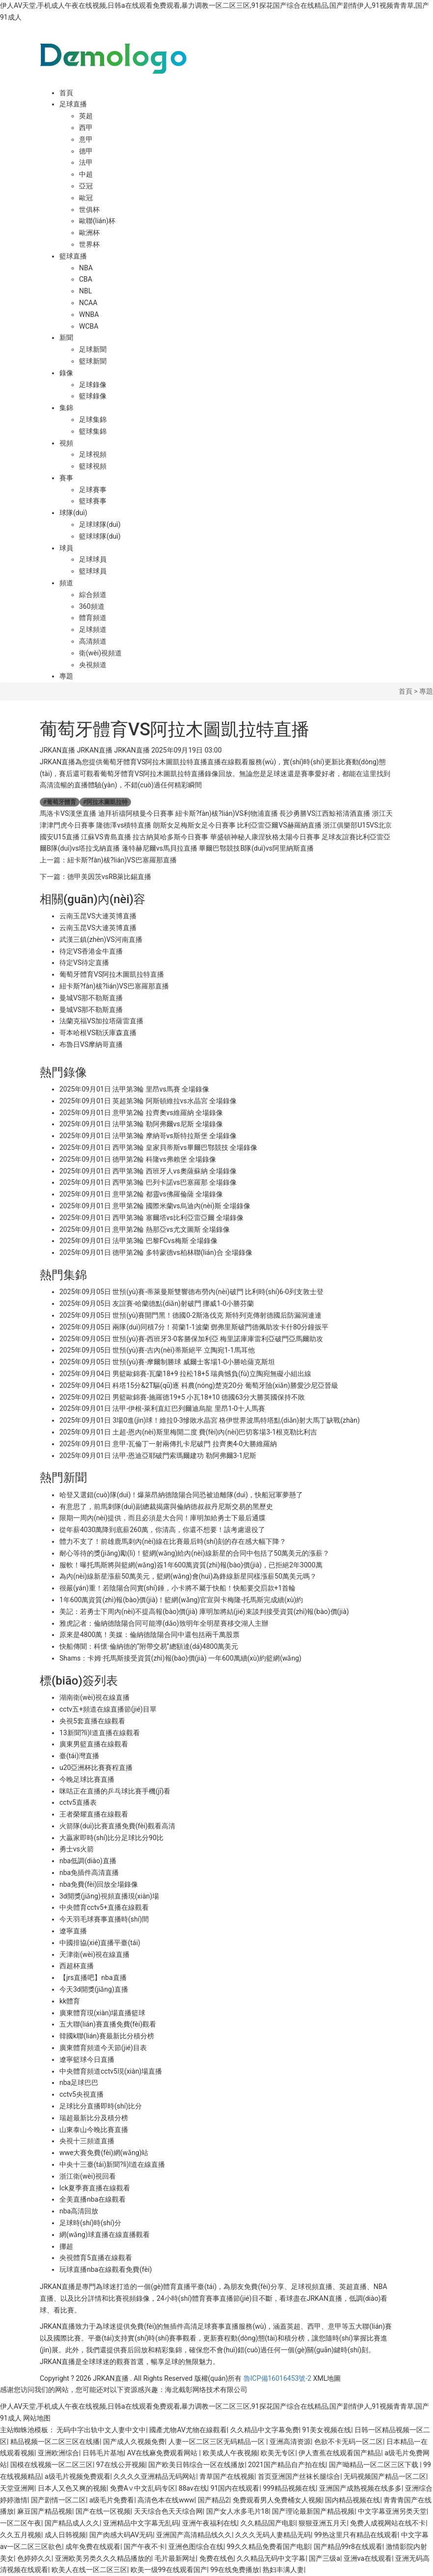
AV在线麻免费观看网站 (163, 2453)
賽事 (66, 478)
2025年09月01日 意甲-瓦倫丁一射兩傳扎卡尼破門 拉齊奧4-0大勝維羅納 (168, 1444)
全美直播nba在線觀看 (92, 2199)
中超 (86, 174)
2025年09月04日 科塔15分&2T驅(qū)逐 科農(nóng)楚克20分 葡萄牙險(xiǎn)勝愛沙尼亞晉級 (198, 1385)
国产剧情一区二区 (58, 2500)
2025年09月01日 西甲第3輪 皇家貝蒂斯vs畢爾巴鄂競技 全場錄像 (158, 1147)
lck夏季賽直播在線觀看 (94, 2188)
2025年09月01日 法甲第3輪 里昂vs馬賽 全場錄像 (134, 1089)
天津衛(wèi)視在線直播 (94, 1954)
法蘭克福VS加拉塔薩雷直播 (101, 1021)
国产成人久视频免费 (134, 2442)
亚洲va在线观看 (368, 2558)
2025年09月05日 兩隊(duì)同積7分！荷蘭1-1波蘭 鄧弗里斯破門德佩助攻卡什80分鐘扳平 (193, 1327)
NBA (86, 268)
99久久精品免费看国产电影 (268, 2546)
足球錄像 (93, 385)
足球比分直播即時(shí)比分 (100, 2106)
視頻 (66, 443)
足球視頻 (93, 454)
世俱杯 (89, 209)
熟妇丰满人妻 (283, 2570)
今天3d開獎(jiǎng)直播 (93, 1989)
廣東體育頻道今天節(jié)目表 (103, 2048)
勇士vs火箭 (76, 1849)
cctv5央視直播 (81, 2094)
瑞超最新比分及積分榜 (93, 2118)
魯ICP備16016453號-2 (277, 2378)
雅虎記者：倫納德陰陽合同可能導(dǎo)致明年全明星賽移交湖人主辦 (164, 1623)
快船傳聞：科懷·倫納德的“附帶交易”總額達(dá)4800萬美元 (148, 1646)
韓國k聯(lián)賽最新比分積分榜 (106, 2036)
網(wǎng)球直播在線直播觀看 (104, 2234)
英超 (86, 116)
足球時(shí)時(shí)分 (90, 2223)
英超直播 (353, 2286)
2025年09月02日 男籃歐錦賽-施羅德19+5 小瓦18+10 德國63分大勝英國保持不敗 (182, 1397)
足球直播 (73, 104)
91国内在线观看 (235, 2488)
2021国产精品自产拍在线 (286, 2465)
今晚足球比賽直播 (86, 1779)
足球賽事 (93, 490)
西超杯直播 (76, 1966)
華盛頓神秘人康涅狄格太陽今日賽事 (265, 837)
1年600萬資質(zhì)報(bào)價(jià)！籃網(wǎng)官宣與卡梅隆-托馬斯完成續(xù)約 (181, 1600)
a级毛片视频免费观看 (77, 2476)
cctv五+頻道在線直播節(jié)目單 (108, 1709)
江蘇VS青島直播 (106, 837)
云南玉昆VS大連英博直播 (97, 916)
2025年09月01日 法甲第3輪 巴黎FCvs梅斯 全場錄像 (138, 1241)
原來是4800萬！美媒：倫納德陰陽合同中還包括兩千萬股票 (149, 1635)
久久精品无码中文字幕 (271, 2558)
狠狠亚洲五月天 (322, 2523)
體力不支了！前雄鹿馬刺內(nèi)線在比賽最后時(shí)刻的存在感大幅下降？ (172, 1541)
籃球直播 (73, 256)
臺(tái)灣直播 (79, 1756)
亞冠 (86, 186)
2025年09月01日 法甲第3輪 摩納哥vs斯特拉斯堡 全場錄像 (148, 1136)
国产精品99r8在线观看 (348, 2546)
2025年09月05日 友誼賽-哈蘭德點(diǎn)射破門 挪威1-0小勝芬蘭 (156, 1303)
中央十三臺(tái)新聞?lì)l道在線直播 (112, 2164)
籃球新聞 (93, 361)
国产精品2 (213, 2500)
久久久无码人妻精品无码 (273, 2535)
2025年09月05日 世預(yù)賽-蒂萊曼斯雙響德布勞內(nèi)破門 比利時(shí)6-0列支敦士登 (191, 1292)
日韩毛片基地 (103, 2453)
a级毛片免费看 (112, 2500)
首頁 (66, 93)
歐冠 (86, 198)
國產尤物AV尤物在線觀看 (187, 2430)
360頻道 (92, 606)
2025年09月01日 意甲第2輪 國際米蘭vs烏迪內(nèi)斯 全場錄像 (154, 1206)
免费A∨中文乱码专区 (142, 2488)
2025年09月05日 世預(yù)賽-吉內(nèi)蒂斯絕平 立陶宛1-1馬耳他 (157, 1350)
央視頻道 (93, 665)
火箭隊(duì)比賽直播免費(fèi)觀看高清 (117, 1826)
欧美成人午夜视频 (230, 2453)
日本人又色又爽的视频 (72, 2488)
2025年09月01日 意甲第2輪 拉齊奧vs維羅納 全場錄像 (141, 1113)
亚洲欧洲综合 (58, 2453)
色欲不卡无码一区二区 (348, 2442)
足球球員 (93, 559)
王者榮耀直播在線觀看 (93, 1814)
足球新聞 (93, 349)
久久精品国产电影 (268, 2523)
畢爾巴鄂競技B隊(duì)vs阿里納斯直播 (256, 848)
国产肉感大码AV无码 (121, 2535)
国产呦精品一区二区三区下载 (374, 2465)
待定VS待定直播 (84, 962)
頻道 (66, 583)
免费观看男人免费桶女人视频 (277, 2500)
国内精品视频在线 (352, 2500)
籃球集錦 (93, 431)
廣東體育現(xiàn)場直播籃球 (102, 2013)
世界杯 (89, 244)
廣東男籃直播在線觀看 (93, 1744)
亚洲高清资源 (290, 2442)
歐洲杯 (89, 232)
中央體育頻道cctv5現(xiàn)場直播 (110, 2071)
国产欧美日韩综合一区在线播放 (196, 2465)
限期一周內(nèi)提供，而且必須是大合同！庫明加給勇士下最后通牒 (162, 1518)
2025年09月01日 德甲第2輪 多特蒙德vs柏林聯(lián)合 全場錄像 (155, 1252)
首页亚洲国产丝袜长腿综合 (299, 2476)
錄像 (66, 373)
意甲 (86, 139)
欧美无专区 (278, 2453)
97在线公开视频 (120, 2465)
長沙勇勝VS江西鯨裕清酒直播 (324, 813)
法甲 (86, 162)
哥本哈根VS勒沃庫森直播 (97, 1033)
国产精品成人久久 (72, 2523)
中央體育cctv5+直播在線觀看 (104, 1907)
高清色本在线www (165, 2500)
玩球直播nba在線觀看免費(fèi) (105, 2269)
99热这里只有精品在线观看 (356, 2535)
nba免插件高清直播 (89, 1872)
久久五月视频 (20, 2535)
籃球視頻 (93, 466)
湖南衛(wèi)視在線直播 (94, 1697)
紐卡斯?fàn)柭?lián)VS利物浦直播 (226, 813)
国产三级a (324, 2558)
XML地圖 (327, 2378)
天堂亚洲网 (17, 2488)
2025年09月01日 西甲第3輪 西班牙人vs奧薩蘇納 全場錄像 (148, 1171)
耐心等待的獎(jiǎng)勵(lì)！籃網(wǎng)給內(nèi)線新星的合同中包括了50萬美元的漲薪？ (194, 1553)
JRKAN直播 (324, 2298)
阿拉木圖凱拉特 (105, 802)
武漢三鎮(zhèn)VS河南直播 (100, 939)
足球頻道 (93, 629)
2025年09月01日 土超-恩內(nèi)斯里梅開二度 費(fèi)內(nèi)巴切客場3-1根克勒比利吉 (188, 1432)
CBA (85, 279)
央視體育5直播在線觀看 (95, 2258)
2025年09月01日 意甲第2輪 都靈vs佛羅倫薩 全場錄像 (141, 1194)
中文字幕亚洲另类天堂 (392, 2511)
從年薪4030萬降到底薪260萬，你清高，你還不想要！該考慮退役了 (162, 1530)
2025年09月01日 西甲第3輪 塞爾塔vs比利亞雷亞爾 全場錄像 (151, 1218)
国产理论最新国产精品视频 (313, 2511)
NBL (85, 291)
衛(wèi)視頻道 (100, 653)
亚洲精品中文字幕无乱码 (141, 2523)
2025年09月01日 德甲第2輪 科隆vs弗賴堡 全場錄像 (137, 1159)
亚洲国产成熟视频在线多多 (360, 2488)
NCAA (88, 303)
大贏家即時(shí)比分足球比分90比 (111, 1838)
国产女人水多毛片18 (237, 2511)
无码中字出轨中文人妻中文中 (101, 2430)
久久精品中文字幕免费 (264, 2430)
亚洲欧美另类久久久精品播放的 (103, 2558)
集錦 (66, 408)
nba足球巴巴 (78, 2082)
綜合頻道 (93, 594)
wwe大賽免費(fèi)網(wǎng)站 (103, 2153)
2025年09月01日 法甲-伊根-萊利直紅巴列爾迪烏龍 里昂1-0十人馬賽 (162, 1408)
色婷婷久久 (34, 2558)
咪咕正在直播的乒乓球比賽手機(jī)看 (114, 1791)
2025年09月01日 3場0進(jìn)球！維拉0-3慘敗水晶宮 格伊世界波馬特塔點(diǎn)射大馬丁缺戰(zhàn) (209, 1420)
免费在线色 (216, 2558)
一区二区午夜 (20, 2523)
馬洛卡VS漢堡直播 (68, 813)
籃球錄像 (93, 396)
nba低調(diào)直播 (87, 1861)
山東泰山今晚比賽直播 (93, 2130)
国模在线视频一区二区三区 (51, 2465)
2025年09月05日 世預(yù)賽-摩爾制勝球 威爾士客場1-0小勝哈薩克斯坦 (167, 1362)
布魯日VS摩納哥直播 (91, 1044)
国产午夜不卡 (144, 2546)
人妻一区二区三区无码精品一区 (217, 2442)
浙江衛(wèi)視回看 (87, 2176)
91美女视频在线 (327, 2430)
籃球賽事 (93, 501)
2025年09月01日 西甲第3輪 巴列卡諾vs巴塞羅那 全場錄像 (148, 1182)
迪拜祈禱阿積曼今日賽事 (136, 813)
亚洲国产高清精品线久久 (194, 2535)
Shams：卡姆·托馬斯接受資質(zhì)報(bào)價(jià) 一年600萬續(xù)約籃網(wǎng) (180, 1658)
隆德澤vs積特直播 (123, 825)
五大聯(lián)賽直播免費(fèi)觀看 (107, 2024)
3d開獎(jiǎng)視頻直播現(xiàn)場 (109, 1896)
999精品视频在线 (289, 2488)
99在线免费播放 (234, 2570)
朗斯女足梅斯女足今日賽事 (194, 825)
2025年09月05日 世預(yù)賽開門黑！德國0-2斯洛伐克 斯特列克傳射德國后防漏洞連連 (190, 1315)
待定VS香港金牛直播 (91, 951)
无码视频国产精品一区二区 (385, 2476)
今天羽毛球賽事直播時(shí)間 (104, 1919)
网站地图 (37, 2418)
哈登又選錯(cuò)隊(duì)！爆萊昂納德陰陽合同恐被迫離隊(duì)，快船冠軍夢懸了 (181, 1495)
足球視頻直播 (311, 2286)
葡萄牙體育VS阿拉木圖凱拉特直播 (111, 974)
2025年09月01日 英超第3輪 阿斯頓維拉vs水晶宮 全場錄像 (148, 1101)
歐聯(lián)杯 (97, 221)
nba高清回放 (78, 2211)
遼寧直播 (73, 1931)
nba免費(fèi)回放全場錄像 (98, 1884)
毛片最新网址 (175, 2558)
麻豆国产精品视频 (44, 2511)
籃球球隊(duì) (100, 536)
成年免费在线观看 (92, 2546)
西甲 (86, 127)
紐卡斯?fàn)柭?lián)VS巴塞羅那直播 (122, 860)
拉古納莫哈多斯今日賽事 (170, 837)
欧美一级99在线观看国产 (169, 2570)
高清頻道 (93, 641)
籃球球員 (93, 571)
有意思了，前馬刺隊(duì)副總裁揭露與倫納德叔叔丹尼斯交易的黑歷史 (166, 1506)
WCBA (88, 326)
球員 (66, 548)
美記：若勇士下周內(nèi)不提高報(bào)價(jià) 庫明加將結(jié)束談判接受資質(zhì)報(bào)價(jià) (204, 1611)
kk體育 (69, 2001)
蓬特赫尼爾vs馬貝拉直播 (159, 848)
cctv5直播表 (78, 1802)
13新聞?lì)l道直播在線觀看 (99, 1733)
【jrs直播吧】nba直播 (93, 1977)
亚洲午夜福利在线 (209, 2523)
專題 (66, 676)
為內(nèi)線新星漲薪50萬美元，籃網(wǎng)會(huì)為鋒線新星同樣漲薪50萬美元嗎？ (188, 1576)
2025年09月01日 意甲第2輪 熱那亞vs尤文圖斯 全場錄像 (144, 1229)
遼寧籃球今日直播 (86, 2059)
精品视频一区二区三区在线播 (55, 2442)
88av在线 (193, 2488)
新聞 (66, 337)
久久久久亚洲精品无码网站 (154, 2476)
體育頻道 (93, 618)
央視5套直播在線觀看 (92, 1721)
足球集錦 (93, 419)
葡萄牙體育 (59, 802)
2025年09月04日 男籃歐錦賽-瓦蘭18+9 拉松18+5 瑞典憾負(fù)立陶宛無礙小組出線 (185, 1374)
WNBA (89, 314)
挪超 (66, 2246)
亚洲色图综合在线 (195, 2546)
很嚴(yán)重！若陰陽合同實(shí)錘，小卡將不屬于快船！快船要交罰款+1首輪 (177, 1588)
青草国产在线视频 (226, 2476)
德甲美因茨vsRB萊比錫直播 (109, 877)
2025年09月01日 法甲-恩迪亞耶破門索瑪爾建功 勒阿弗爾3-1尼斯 (157, 1455)
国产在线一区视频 (103, 2511)
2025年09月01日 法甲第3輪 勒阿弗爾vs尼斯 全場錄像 (141, 1124)
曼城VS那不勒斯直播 (91, 998)
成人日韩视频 (65, 2535)
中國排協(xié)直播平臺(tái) (99, 1943)
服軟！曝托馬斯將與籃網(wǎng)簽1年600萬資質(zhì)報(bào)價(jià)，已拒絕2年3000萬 (191, 1565)
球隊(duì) (73, 513)
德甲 (86, 151)
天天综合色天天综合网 (168, 2511)
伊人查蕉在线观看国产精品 (339, 2453)
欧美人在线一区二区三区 (89, 2570)
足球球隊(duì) (100, 524)
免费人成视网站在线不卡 (388, 2523)
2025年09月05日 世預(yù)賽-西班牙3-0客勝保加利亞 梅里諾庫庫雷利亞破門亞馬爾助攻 (191, 1339)
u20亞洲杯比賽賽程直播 (96, 1767)
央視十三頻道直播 (86, 2141)
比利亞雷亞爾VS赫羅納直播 (279, 825)
